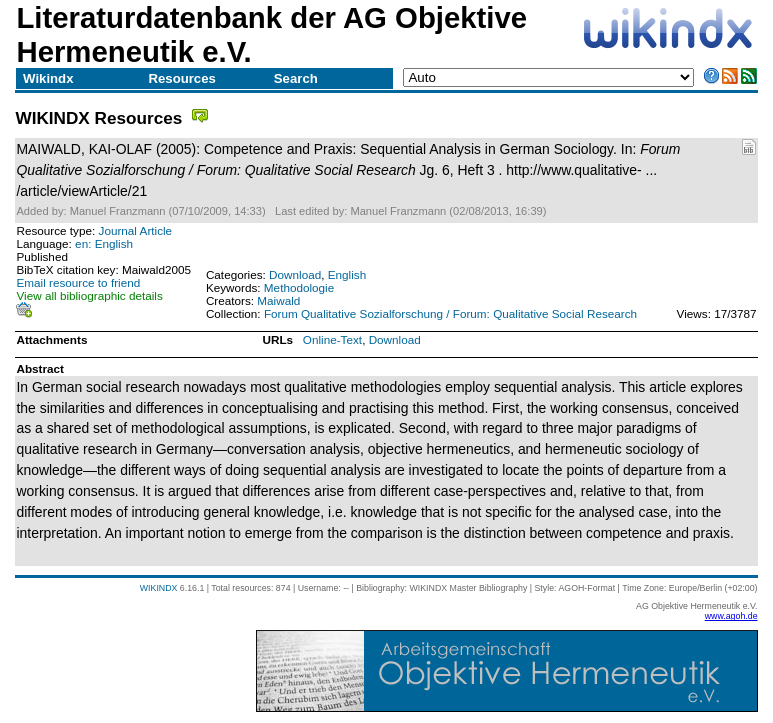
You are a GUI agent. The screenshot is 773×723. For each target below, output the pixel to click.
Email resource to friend (78, 282)
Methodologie (299, 287)
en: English (104, 243)
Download (295, 274)
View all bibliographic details (89, 295)
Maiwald (278, 300)
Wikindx (48, 78)
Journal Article (136, 230)
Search (296, 78)
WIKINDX (159, 588)
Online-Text (332, 339)
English (347, 274)
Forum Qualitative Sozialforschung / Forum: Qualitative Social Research (450, 313)
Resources (181, 78)
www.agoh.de (731, 616)
